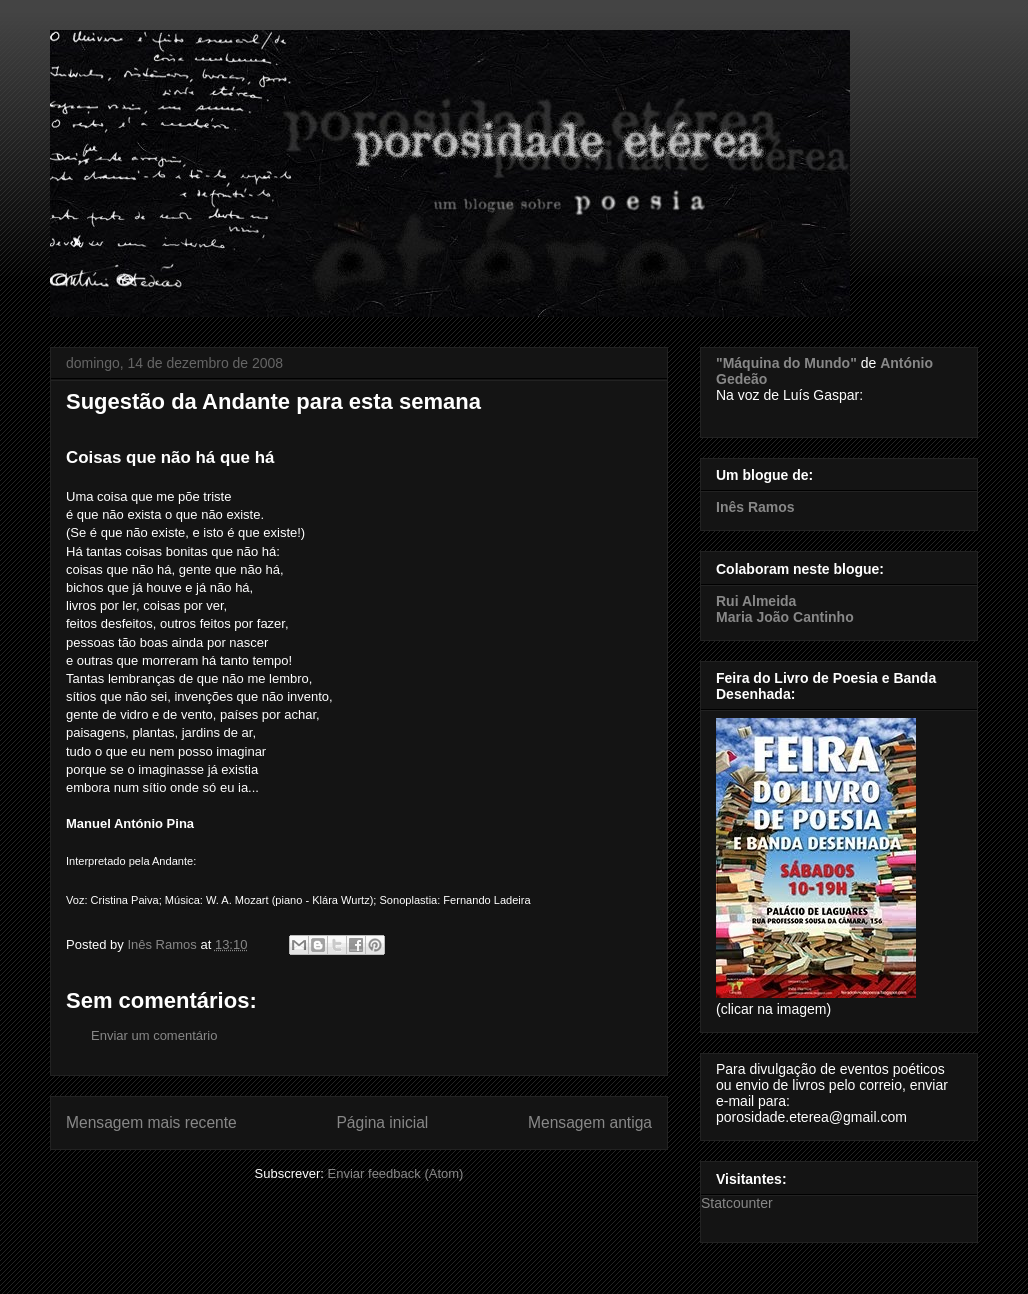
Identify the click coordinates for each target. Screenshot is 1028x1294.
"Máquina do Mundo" (786, 363)
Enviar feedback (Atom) (396, 1173)
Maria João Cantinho (785, 617)
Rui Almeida (756, 601)
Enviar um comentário (154, 1035)
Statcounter (737, 1203)
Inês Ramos (755, 507)
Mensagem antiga (590, 1122)
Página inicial (382, 1122)
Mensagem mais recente (151, 1122)
